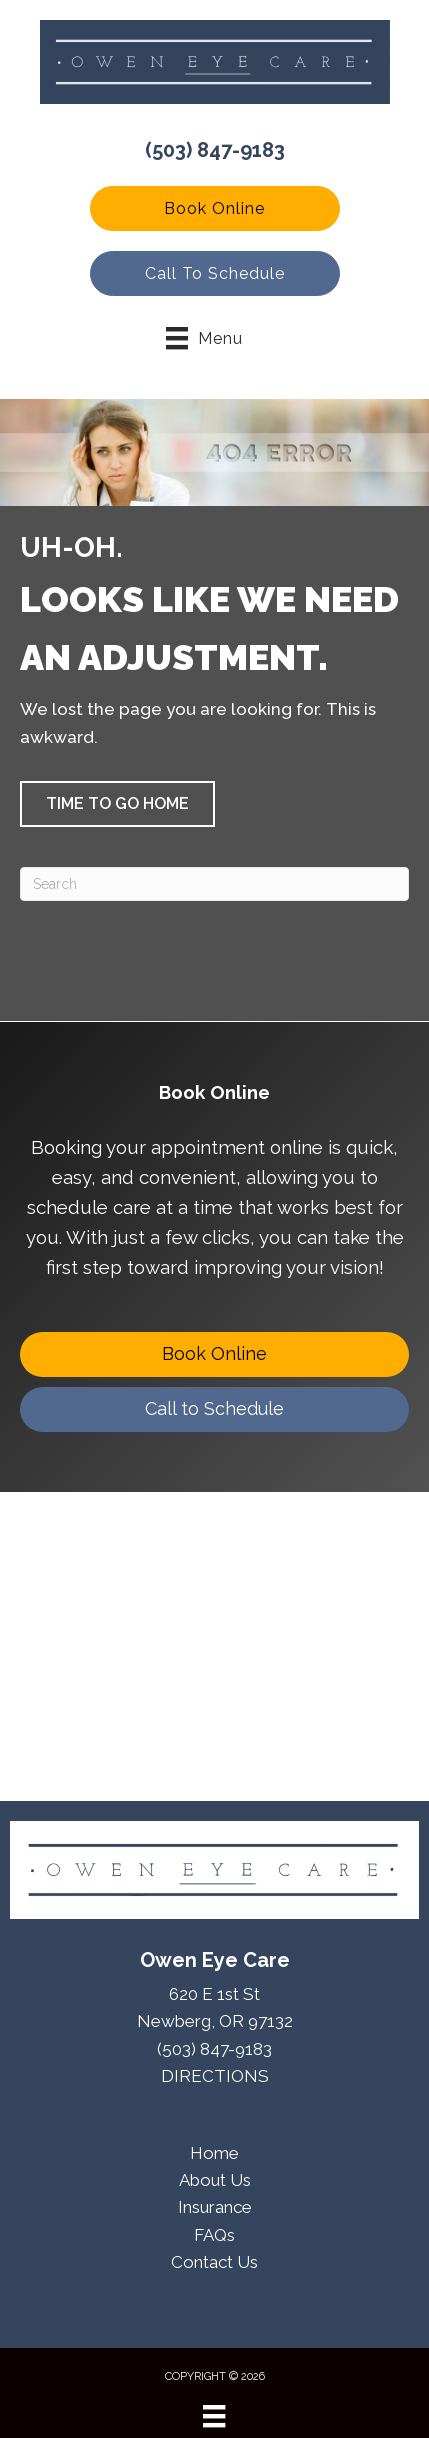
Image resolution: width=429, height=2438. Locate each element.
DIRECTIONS (215, 2076)
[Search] (214, 884)
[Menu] (214, 2416)
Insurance (215, 2207)
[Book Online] (214, 1354)
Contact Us (214, 2262)
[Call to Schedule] (214, 1409)
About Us (215, 2180)
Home (214, 2153)
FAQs (214, 2235)
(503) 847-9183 (215, 150)
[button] (215, 208)
